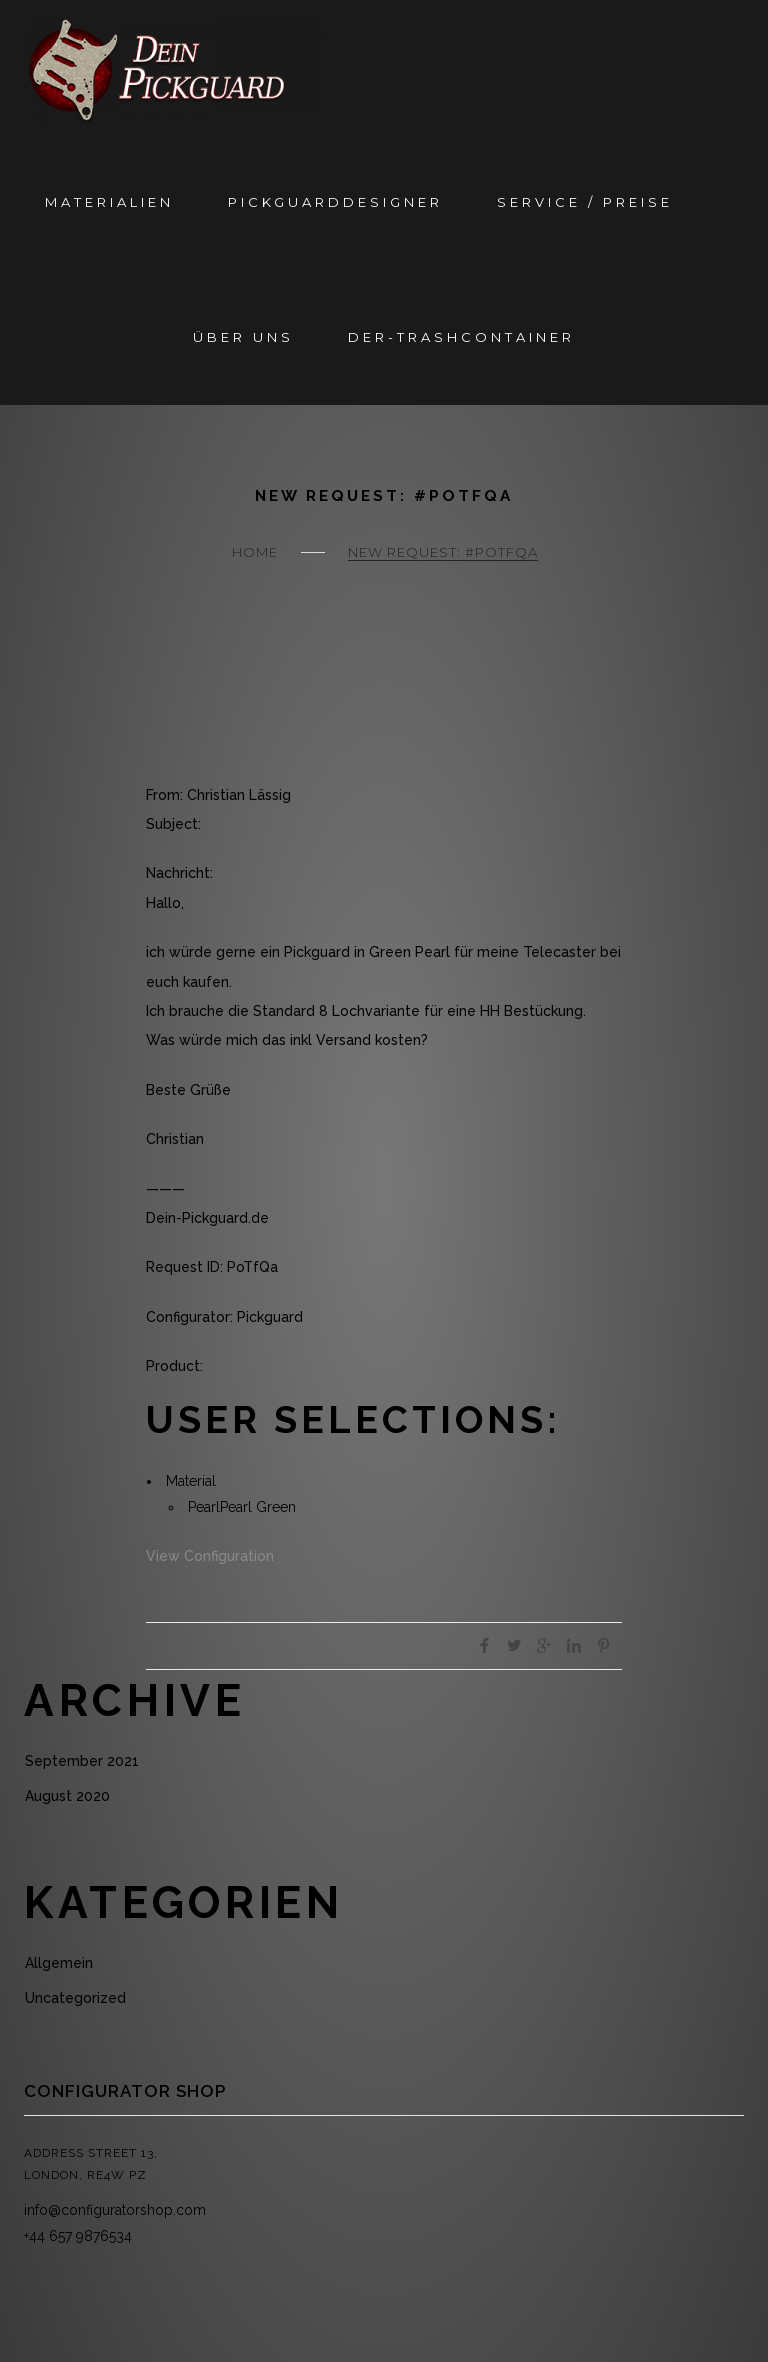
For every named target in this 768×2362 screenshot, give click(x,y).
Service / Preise (585, 202)
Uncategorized (75, 1998)
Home (255, 552)
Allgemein (59, 1963)
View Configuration (210, 1556)
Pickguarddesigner (335, 202)
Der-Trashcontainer (461, 337)
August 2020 (67, 1796)
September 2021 (82, 1761)
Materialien (109, 202)
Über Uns (243, 337)
